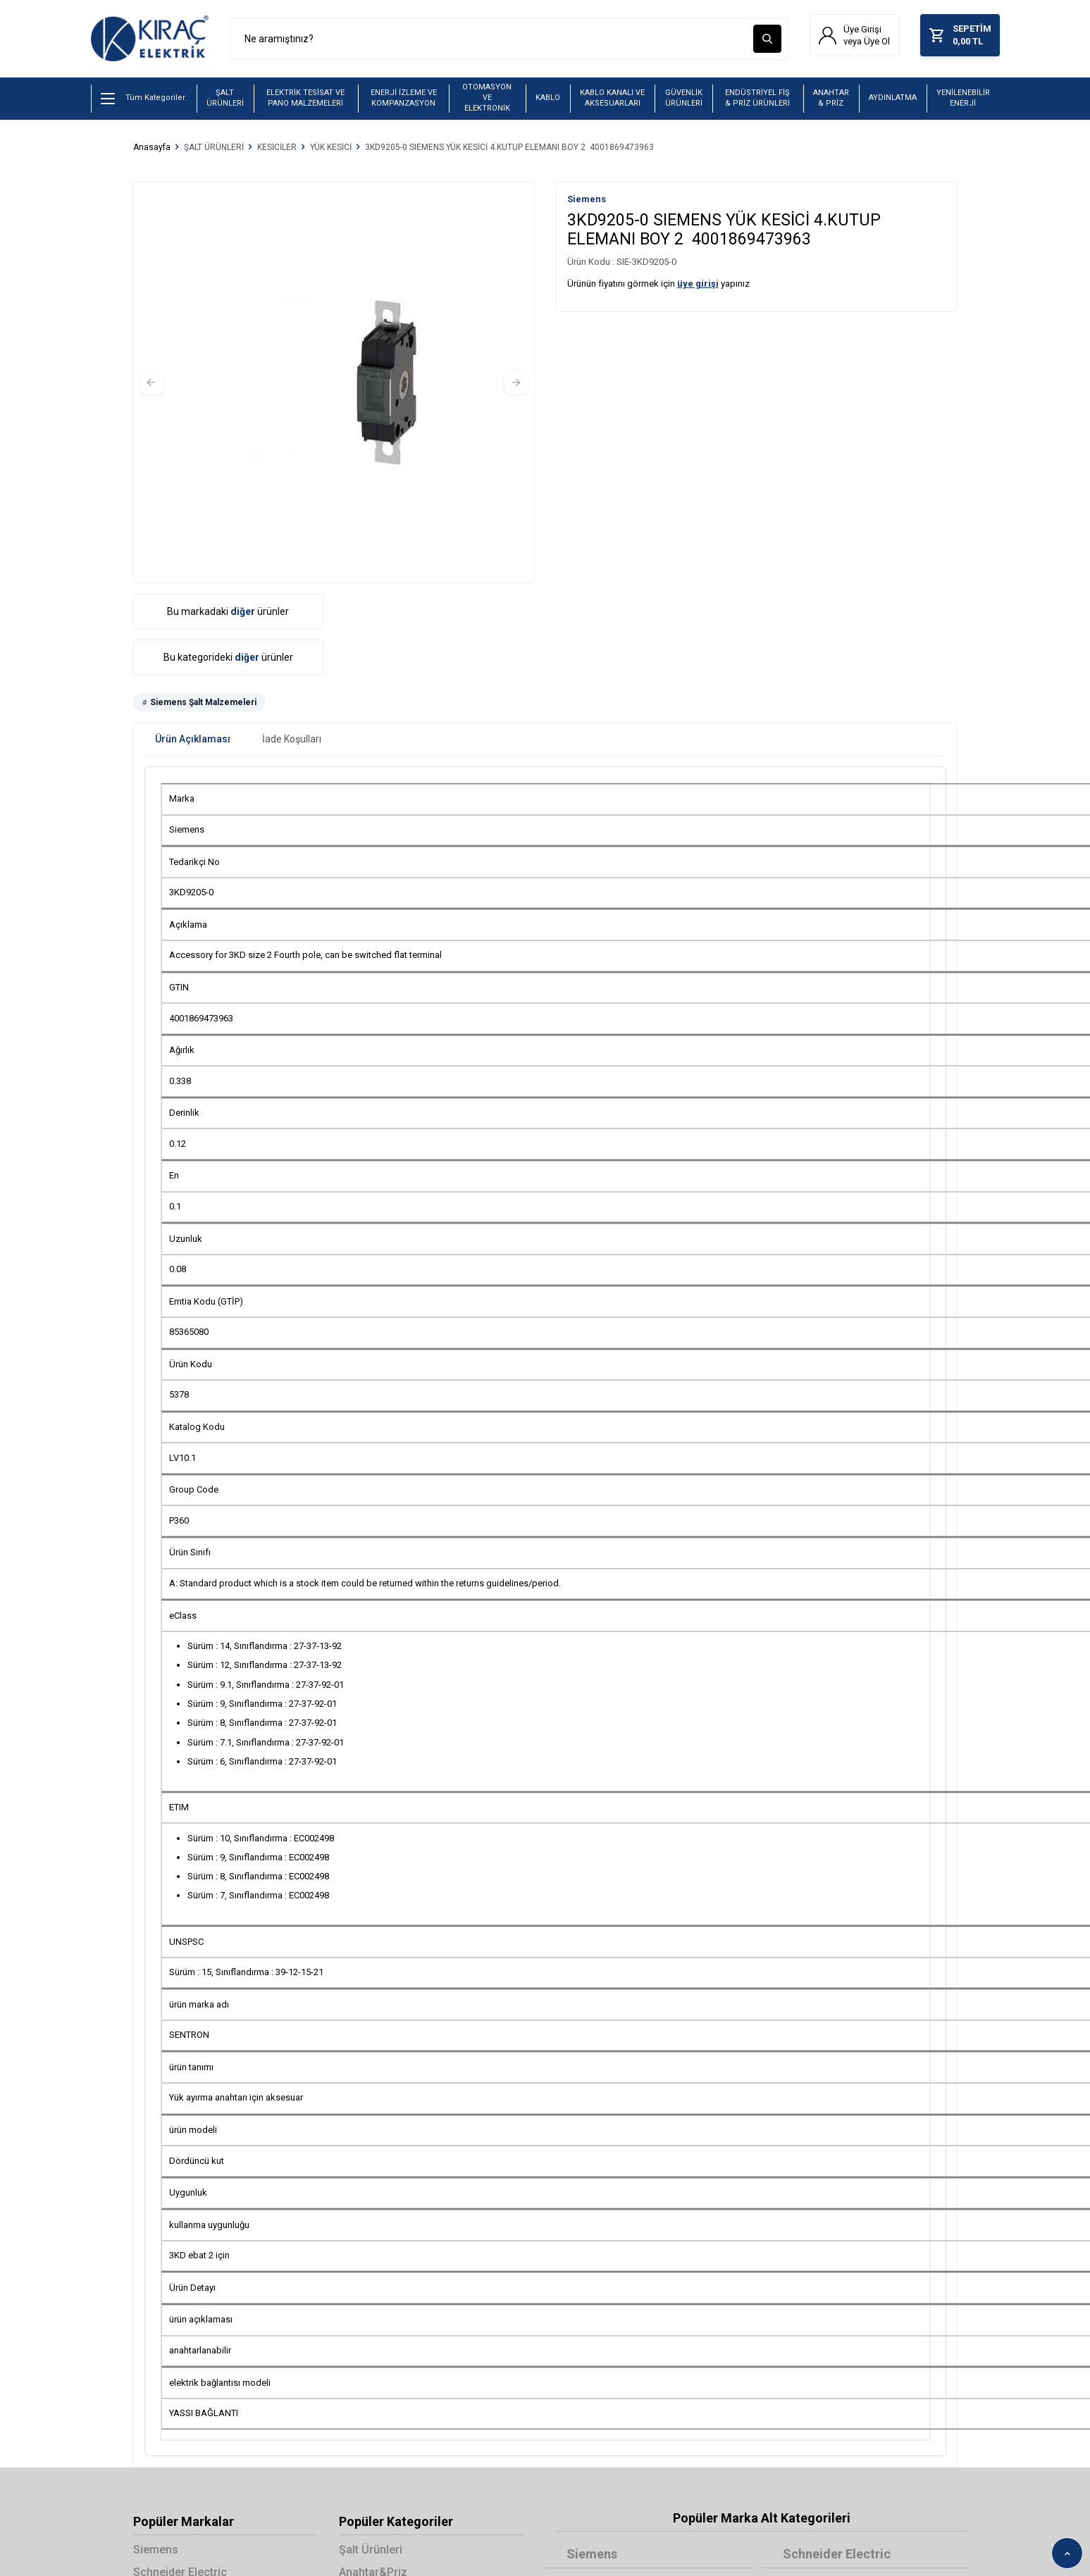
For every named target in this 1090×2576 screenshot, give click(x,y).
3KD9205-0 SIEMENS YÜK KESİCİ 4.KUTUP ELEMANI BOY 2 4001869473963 (509, 147)
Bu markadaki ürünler (228, 611)
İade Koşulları (291, 739)
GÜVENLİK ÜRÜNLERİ (683, 98)
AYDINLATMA (893, 98)
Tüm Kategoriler (143, 98)
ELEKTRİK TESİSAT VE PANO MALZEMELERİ (305, 98)
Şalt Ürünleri (370, 2550)
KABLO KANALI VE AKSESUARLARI (612, 98)
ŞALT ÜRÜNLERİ (225, 98)
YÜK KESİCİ (331, 147)
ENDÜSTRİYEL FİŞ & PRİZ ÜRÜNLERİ (757, 98)
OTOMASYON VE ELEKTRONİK (487, 98)
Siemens (586, 199)
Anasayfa (152, 147)
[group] (334, 382)
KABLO (547, 98)
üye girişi (698, 284)
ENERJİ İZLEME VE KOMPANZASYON (404, 98)
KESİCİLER (277, 147)
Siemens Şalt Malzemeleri (203, 703)
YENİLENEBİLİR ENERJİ (963, 98)
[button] (151, 382)
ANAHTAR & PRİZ (831, 98)
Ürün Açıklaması (192, 739)
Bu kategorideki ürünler (228, 658)
